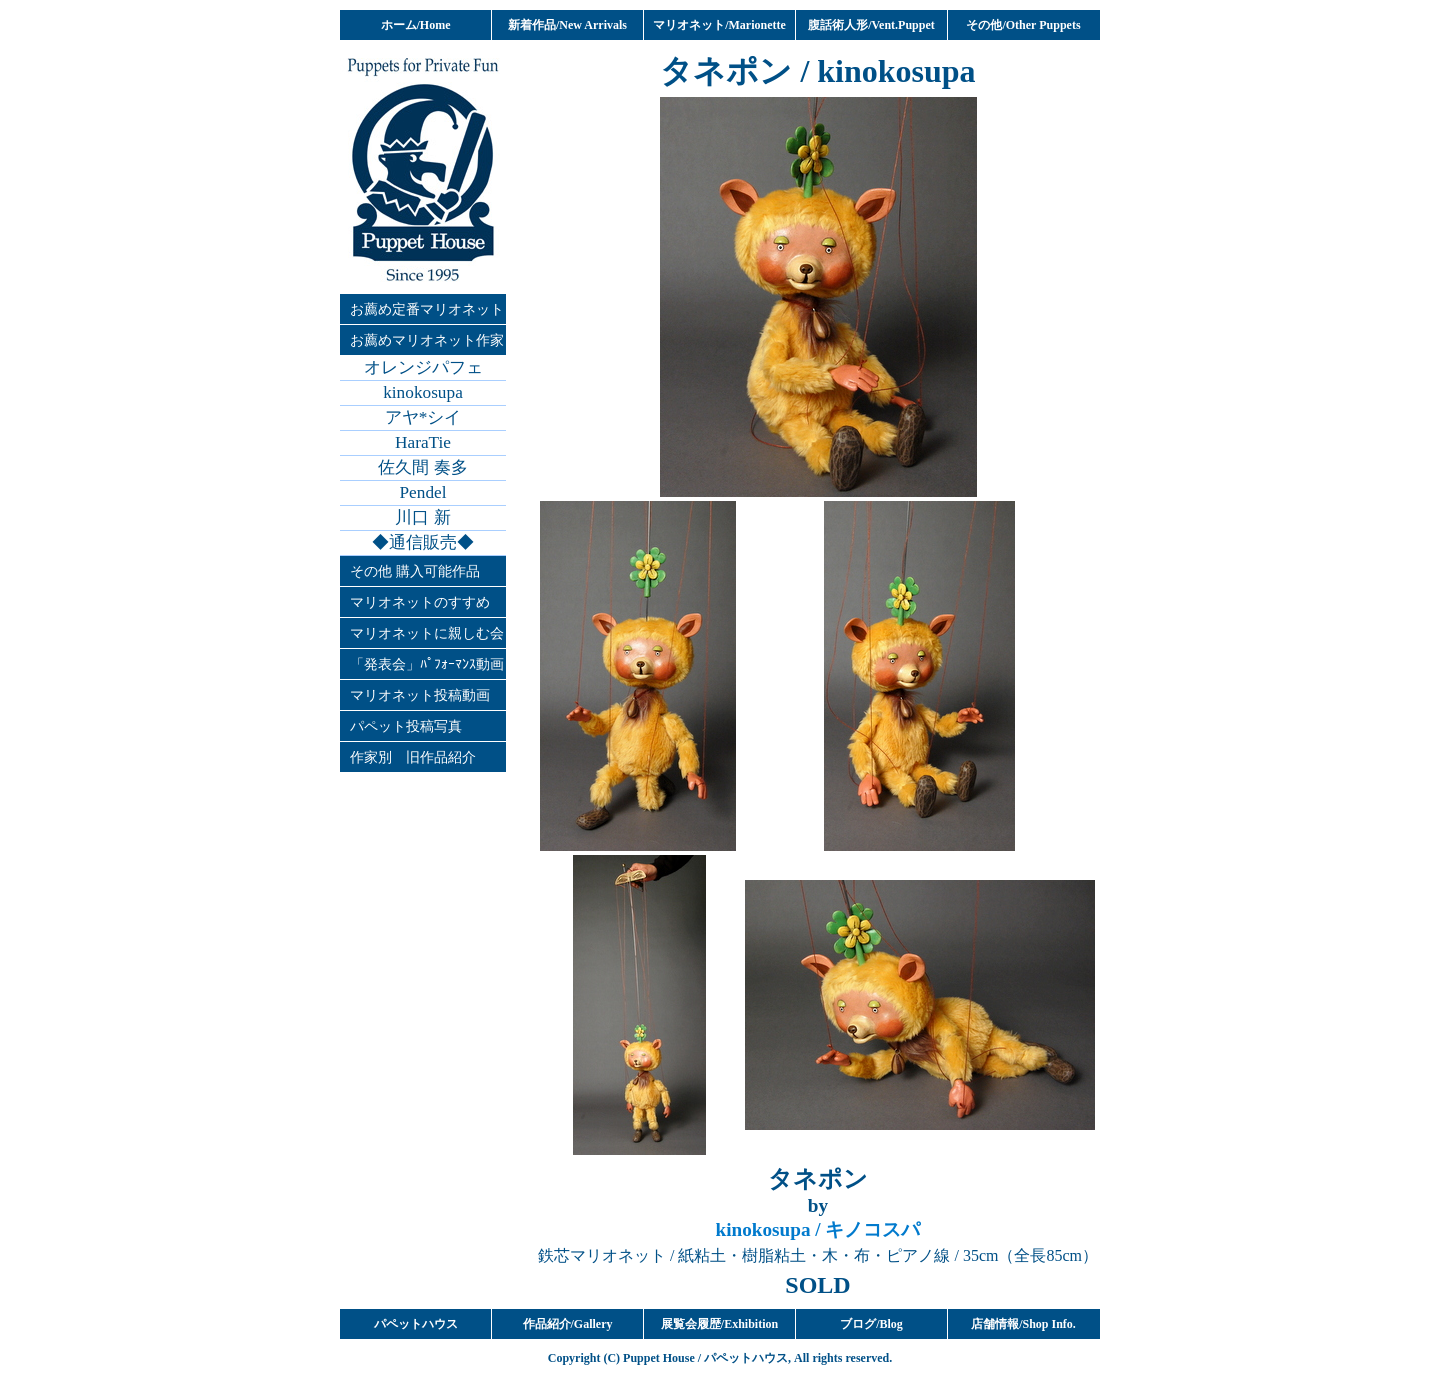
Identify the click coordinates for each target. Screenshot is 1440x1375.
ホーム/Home (416, 25)
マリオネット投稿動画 (420, 695)
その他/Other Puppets (1023, 25)
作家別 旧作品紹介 (413, 757)
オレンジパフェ (423, 367)
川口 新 (422, 517)
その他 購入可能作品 (415, 571)
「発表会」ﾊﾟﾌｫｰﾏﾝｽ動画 (427, 664)
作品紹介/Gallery (568, 1324)
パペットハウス (416, 1324)
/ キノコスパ (818, 1229)
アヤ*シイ (423, 417)
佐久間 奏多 (422, 467)
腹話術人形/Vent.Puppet (871, 25)
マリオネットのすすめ (420, 602)
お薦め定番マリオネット (427, 309)
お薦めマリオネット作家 (427, 340)
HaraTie (423, 442)
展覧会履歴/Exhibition (719, 1324)
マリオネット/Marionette (719, 25)
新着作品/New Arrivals (567, 25)
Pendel (423, 492)
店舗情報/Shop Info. (1023, 1324)
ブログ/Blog (871, 1324)
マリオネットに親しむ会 (427, 633)
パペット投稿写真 (406, 726)
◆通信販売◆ (423, 542)
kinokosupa (423, 392)
